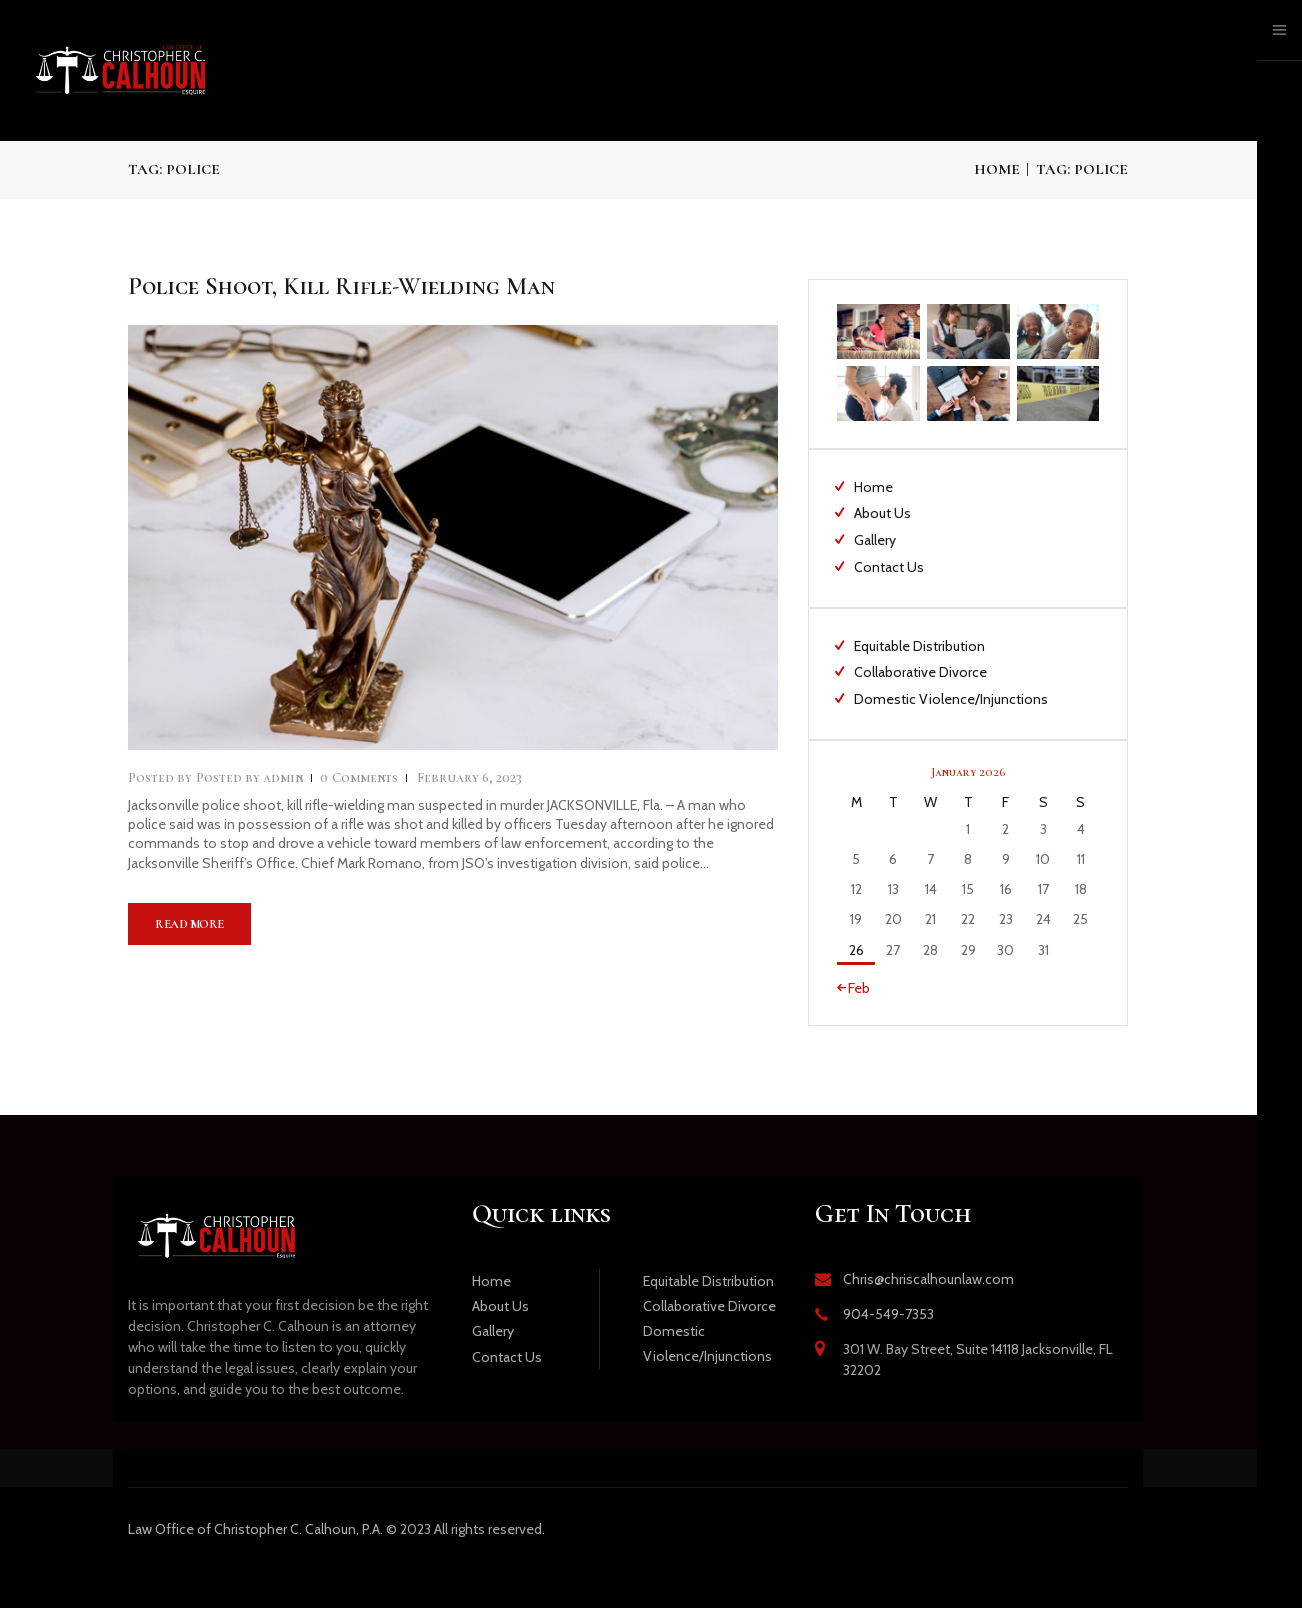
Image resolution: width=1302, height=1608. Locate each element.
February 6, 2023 (469, 777)
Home (997, 169)
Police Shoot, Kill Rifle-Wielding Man (341, 286)
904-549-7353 (888, 1314)
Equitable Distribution (919, 646)
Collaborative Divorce (920, 672)
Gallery (875, 540)
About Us (882, 513)
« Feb (853, 988)
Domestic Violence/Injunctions (951, 699)
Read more (189, 924)
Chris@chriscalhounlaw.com (928, 1279)
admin (251, 777)
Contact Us (889, 567)
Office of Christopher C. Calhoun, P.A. (255, 1529)
